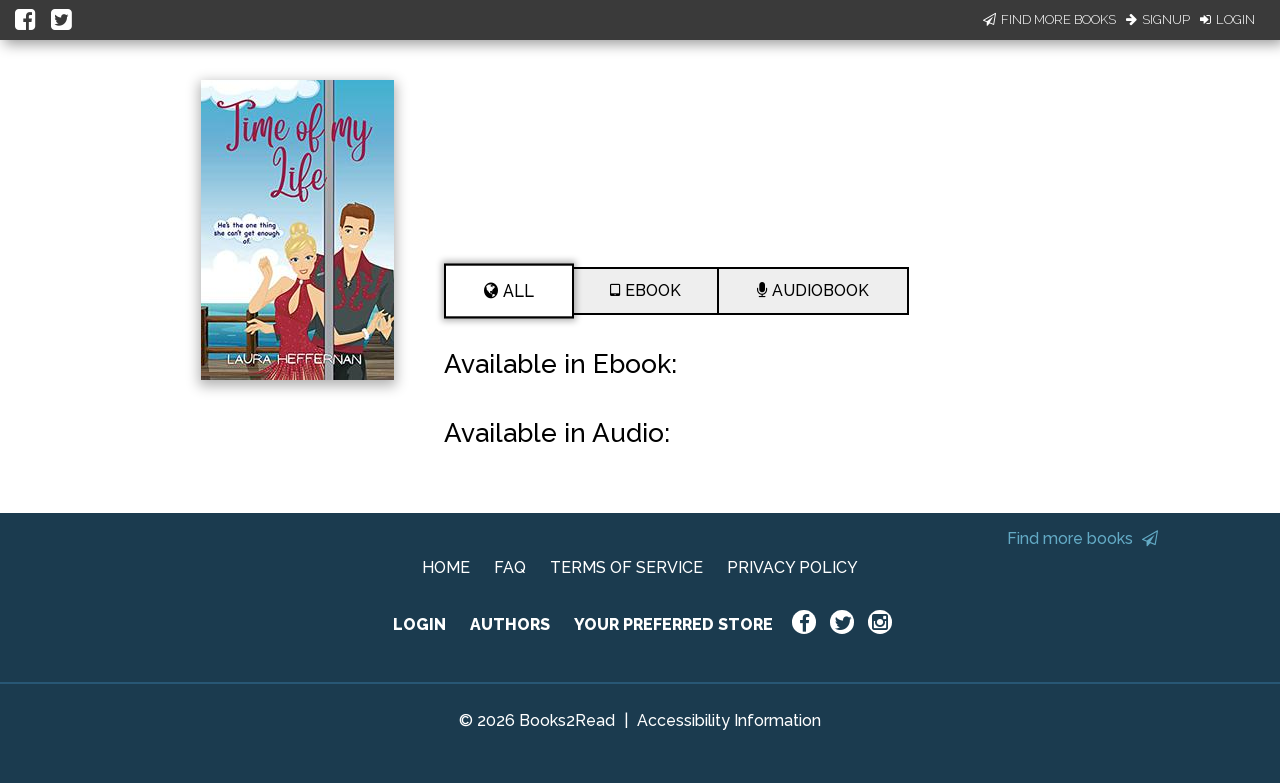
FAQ (510, 567)
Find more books (1082, 538)
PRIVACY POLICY (792, 567)
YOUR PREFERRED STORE (673, 624)
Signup (1158, 19)
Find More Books (1049, 19)
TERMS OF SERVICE (626, 567)
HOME (446, 567)
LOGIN (419, 624)
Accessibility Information (729, 720)
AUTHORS (510, 624)
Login (1227, 19)
